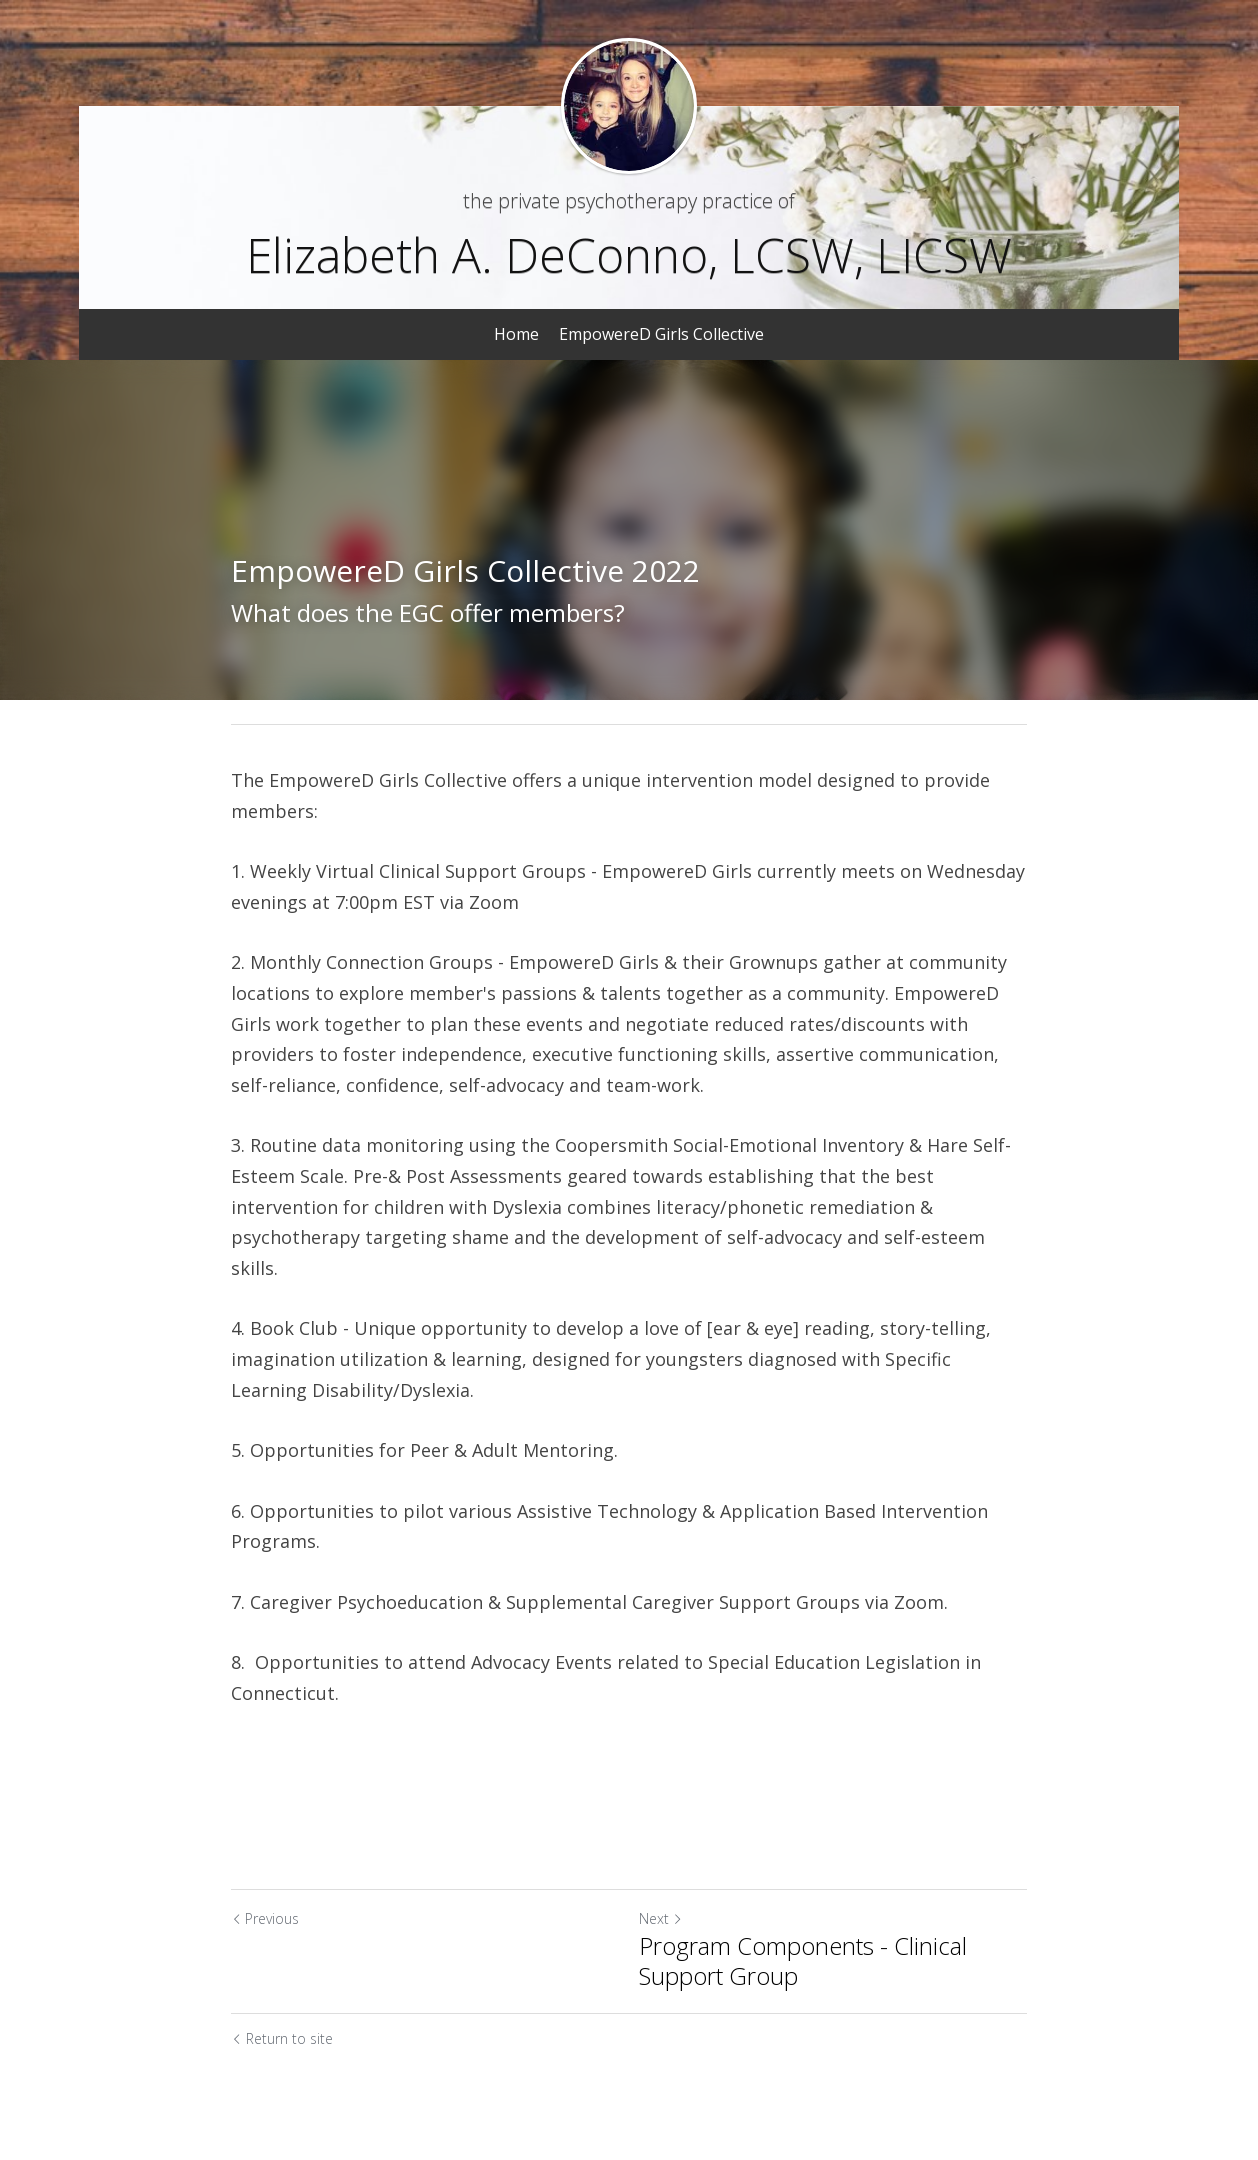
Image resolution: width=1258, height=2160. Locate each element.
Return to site (282, 2038)
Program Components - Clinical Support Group (803, 1961)
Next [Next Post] (661, 1918)
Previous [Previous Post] (265, 1918)
